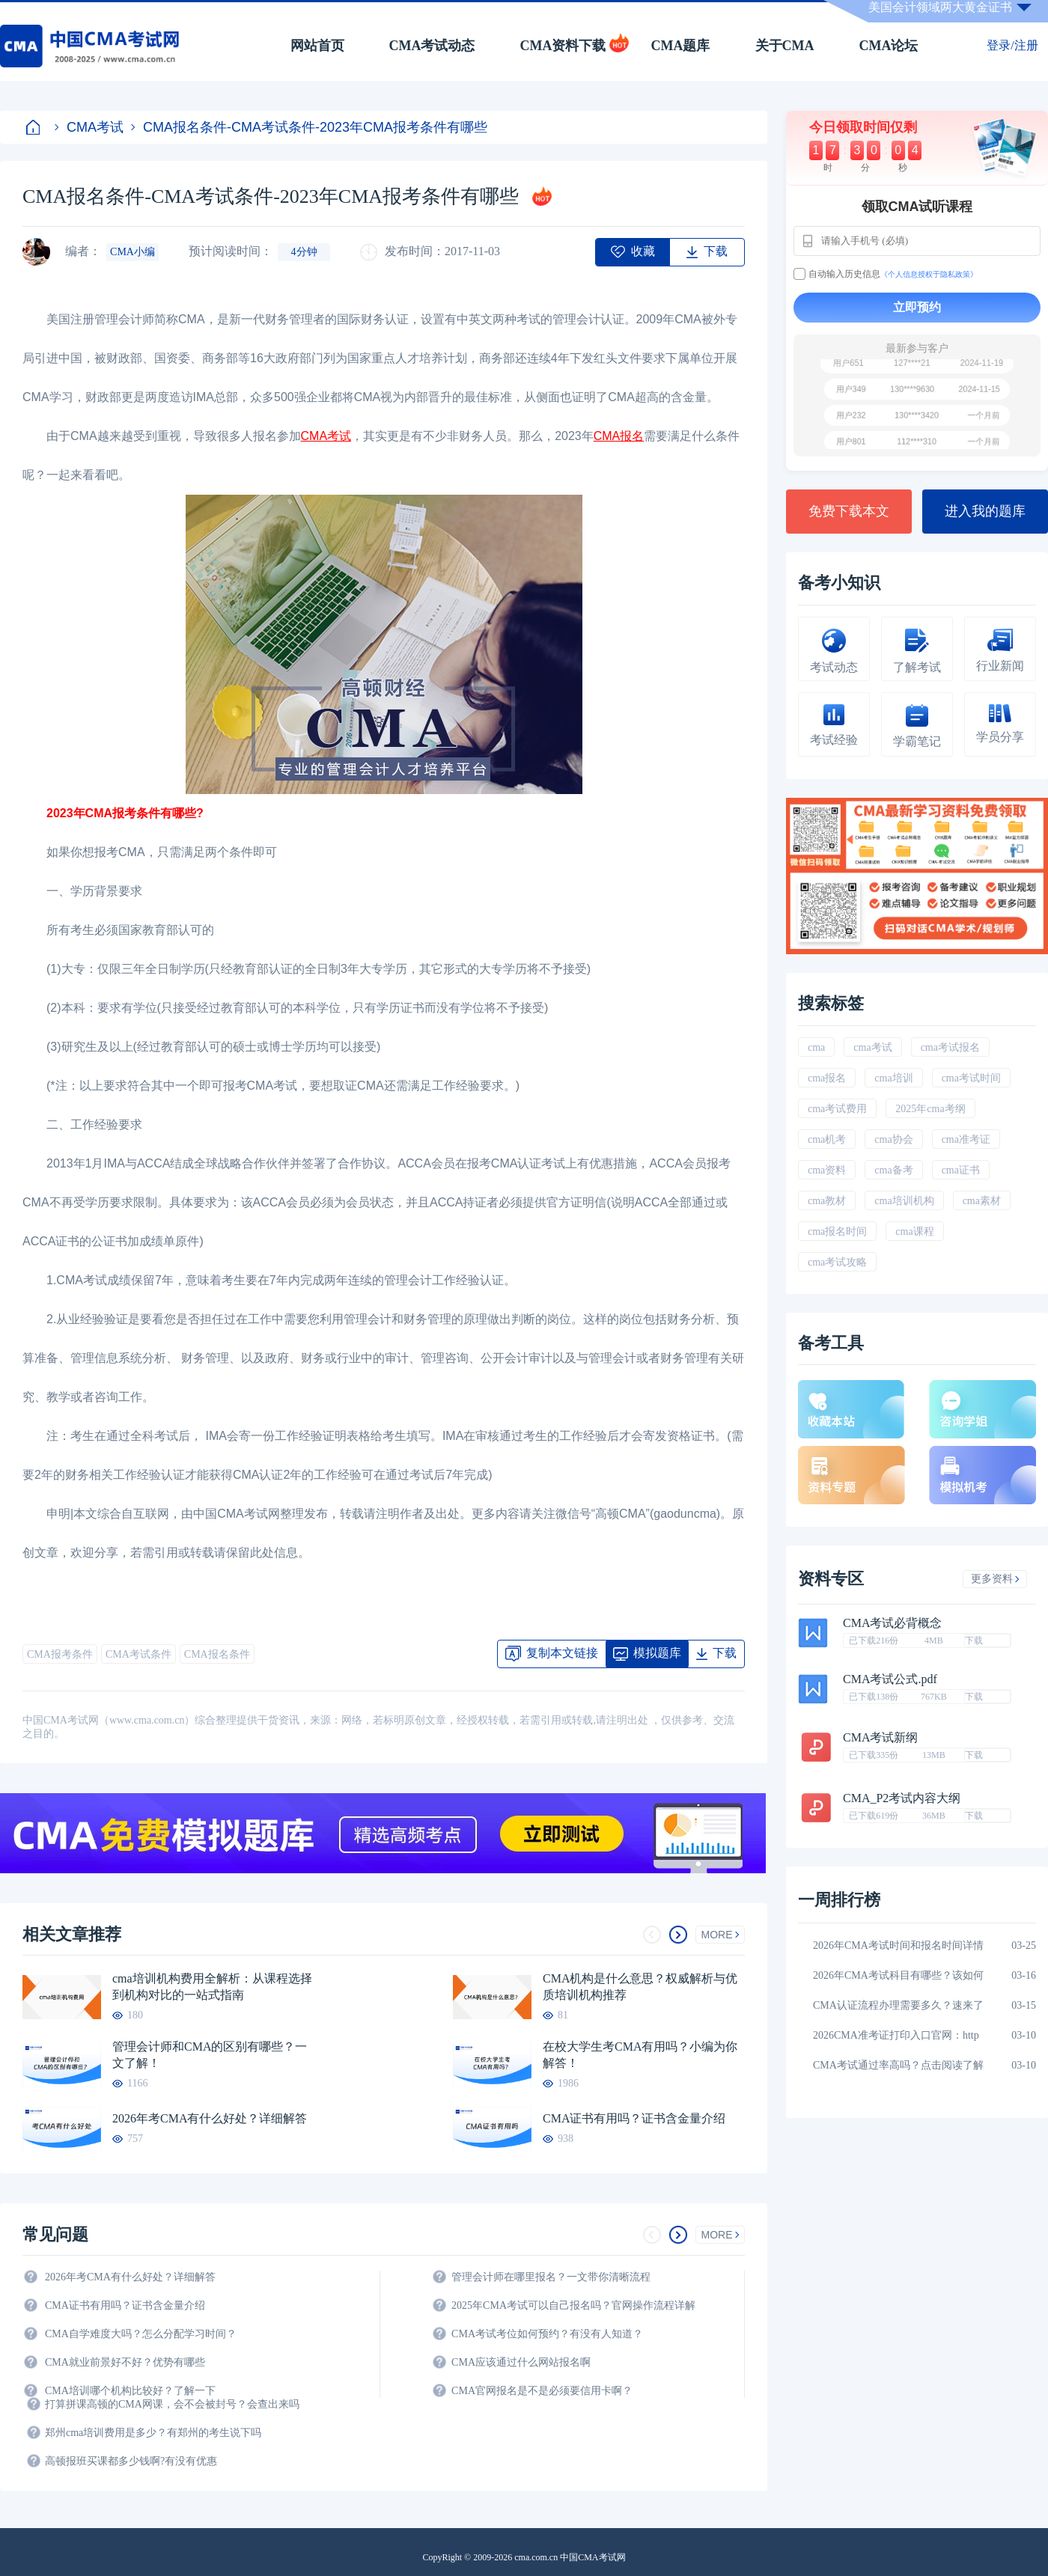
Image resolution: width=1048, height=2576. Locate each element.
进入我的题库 (985, 511)
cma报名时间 (837, 1231)
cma (816, 1047)
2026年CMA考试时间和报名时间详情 (898, 1945)
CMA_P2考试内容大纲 (901, 1798)
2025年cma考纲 (930, 1108)
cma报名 (827, 1078)
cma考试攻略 (837, 1262)
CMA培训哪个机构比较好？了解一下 (130, 2390)
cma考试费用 (837, 1108)
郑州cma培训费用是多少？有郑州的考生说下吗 (153, 2432)
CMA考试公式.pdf (890, 1679)
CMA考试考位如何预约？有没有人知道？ (547, 2334)
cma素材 (982, 1200)
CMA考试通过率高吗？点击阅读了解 (898, 2065)
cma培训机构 (903, 1200)
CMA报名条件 (217, 1654)
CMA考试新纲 (880, 1738)
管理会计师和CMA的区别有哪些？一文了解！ (209, 2054)
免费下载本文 (848, 511)
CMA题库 (680, 45)
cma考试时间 (971, 1078)
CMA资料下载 (563, 45)
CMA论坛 (888, 45)
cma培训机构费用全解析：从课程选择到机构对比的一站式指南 (212, 1986)
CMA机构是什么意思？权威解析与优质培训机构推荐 (640, 1986)
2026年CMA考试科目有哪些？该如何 (898, 1975)
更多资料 (995, 1578)
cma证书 (961, 1170)
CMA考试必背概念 (892, 1623)
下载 (974, 1640)
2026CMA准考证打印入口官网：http (896, 2035)
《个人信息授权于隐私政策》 (929, 274)
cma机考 (827, 1139)
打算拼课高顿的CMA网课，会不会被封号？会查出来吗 (172, 2404)
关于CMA (784, 45)
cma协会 (893, 1139)
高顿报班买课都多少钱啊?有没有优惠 (131, 2461)
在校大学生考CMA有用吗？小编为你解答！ (640, 2054)
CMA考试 (89, 127)
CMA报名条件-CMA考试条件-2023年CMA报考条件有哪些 (309, 127)
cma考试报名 (950, 1047)
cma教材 (827, 1200)
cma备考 (893, 1170)
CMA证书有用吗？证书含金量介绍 (634, 2118)
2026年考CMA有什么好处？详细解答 (209, 2118)
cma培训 (893, 1078)
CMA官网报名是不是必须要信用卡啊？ (542, 2390)
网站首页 (317, 45)
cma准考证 (966, 1139)
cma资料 (827, 1170)
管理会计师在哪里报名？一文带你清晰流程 (551, 2277)
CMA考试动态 (432, 45)
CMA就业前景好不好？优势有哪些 (125, 2362)
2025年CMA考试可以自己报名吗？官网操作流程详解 (573, 2305)
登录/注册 (1012, 45)
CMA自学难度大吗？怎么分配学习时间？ (141, 2334)
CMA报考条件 (60, 1654)
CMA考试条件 (138, 1654)
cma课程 (914, 1231)
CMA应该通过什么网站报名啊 (521, 2362)
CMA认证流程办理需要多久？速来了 (898, 2005)
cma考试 (872, 1047)
